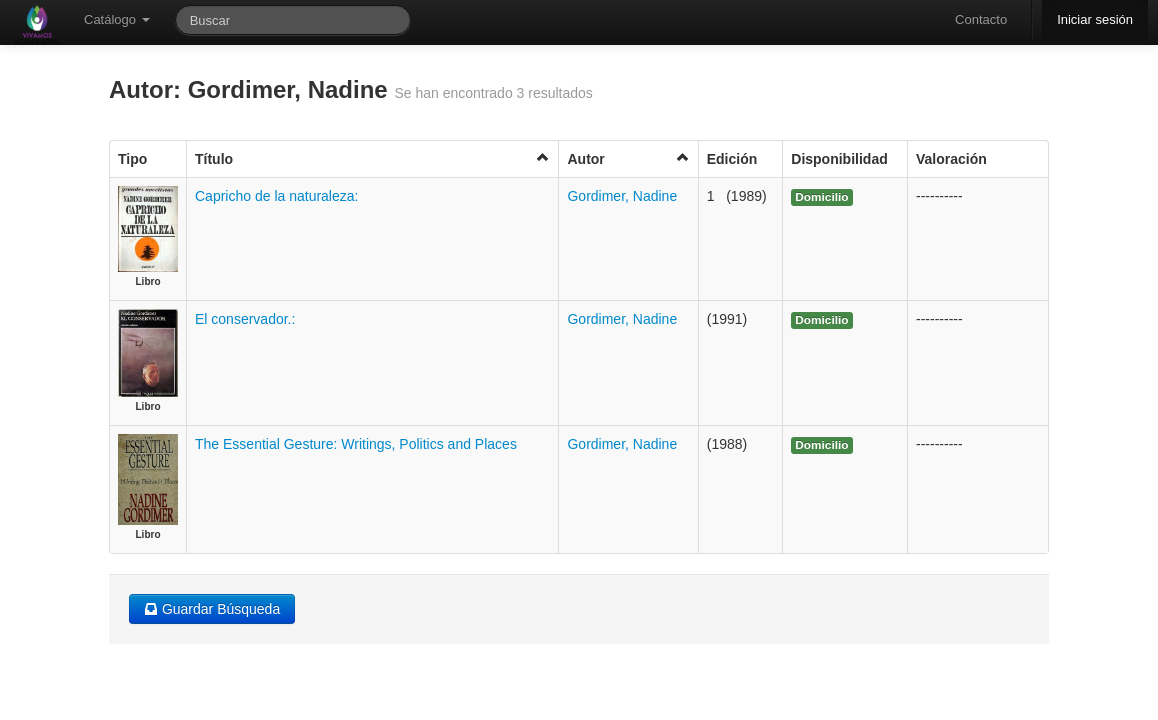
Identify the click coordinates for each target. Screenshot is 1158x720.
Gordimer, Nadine (622, 196)
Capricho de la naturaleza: (276, 196)
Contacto (981, 19)
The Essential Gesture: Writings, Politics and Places (356, 444)
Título (372, 158)
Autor (628, 158)
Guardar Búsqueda (212, 609)
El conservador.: (245, 319)
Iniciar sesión (1095, 19)
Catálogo (117, 19)
